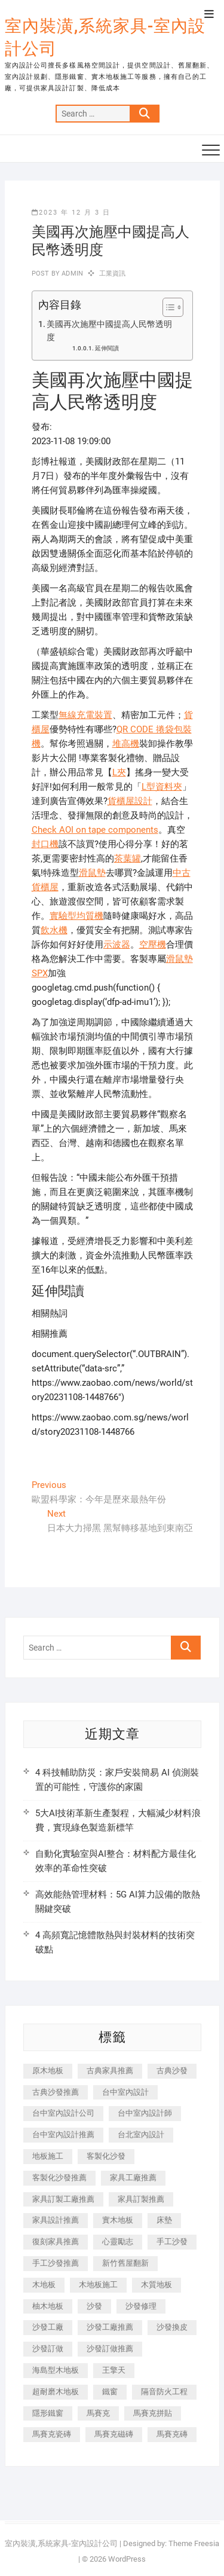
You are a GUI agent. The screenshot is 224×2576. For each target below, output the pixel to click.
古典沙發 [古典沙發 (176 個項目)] (172, 2070)
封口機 (45, 844)
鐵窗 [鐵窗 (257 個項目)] (110, 2391)
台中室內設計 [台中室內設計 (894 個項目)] (125, 2092)
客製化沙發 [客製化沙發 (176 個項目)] (106, 2156)
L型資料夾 (162, 786)
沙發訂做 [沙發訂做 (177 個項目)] (47, 2348)
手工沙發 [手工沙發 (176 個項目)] (172, 2241)
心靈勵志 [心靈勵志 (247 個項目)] (117, 2241)
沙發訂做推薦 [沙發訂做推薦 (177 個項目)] (110, 2348)
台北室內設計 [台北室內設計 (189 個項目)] (141, 2134)
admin (71, 273)
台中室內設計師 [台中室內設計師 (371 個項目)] (145, 2113)
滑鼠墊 (92, 872)
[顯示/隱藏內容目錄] (167, 307)
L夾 (119, 772)
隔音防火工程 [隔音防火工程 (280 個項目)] (164, 2391)
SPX (40, 973)
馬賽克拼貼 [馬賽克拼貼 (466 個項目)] (152, 2413)
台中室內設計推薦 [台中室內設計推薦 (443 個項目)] (63, 2134)
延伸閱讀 (107, 348)
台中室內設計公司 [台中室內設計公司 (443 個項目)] (63, 2113)
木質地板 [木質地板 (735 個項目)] (156, 2284)
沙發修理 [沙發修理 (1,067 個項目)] (141, 2306)
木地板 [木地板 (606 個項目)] (44, 2284)
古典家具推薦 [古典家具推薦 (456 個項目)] (110, 2070)
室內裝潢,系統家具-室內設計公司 (105, 37)
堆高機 (125, 743)
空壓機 (152, 944)
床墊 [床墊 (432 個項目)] (164, 2220)
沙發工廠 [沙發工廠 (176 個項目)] (47, 2327)
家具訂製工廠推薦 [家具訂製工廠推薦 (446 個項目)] (63, 2199)
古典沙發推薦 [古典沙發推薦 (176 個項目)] (55, 2092)
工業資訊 (112, 273)
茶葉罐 (127, 858)
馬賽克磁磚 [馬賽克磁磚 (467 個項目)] (113, 2434)
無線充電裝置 (85, 715)
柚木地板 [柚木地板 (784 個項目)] (47, 2306)
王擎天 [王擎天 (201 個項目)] (113, 2370)
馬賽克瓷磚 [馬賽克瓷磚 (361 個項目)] (51, 2434)
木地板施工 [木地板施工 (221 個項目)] (98, 2284)
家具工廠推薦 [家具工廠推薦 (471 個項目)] (133, 2177)
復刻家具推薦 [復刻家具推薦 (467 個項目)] (55, 2241)
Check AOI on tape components (95, 829)
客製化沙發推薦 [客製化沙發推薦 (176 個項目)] (59, 2177)
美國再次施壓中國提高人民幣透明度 (109, 330)
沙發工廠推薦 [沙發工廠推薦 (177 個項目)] (110, 2327)
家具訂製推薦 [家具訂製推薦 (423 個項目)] (141, 2199)
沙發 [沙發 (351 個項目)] (94, 2306)
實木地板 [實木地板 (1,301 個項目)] (117, 2220)
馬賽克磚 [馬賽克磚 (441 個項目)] (172, 2434)
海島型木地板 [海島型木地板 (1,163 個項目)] (55, 2370)
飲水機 (54, 930)
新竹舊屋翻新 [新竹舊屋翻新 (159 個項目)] (125, 2263)
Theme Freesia (193, 2543)
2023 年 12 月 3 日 (71, 212)
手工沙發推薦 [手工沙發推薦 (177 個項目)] (55, 2263)
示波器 (116, 944)
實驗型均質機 (76, 915)
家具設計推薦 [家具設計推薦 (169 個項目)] (55, 2220)
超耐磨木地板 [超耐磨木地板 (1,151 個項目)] (55, 2391)
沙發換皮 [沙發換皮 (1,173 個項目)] (172, 2327)
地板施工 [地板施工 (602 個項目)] (47, 2156)
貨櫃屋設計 (130, 801)
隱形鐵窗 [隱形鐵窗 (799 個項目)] (47, 2413)
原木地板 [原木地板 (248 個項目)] (47, 2070)
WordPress (127, 2558)
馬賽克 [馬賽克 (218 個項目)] (98, 2413)
